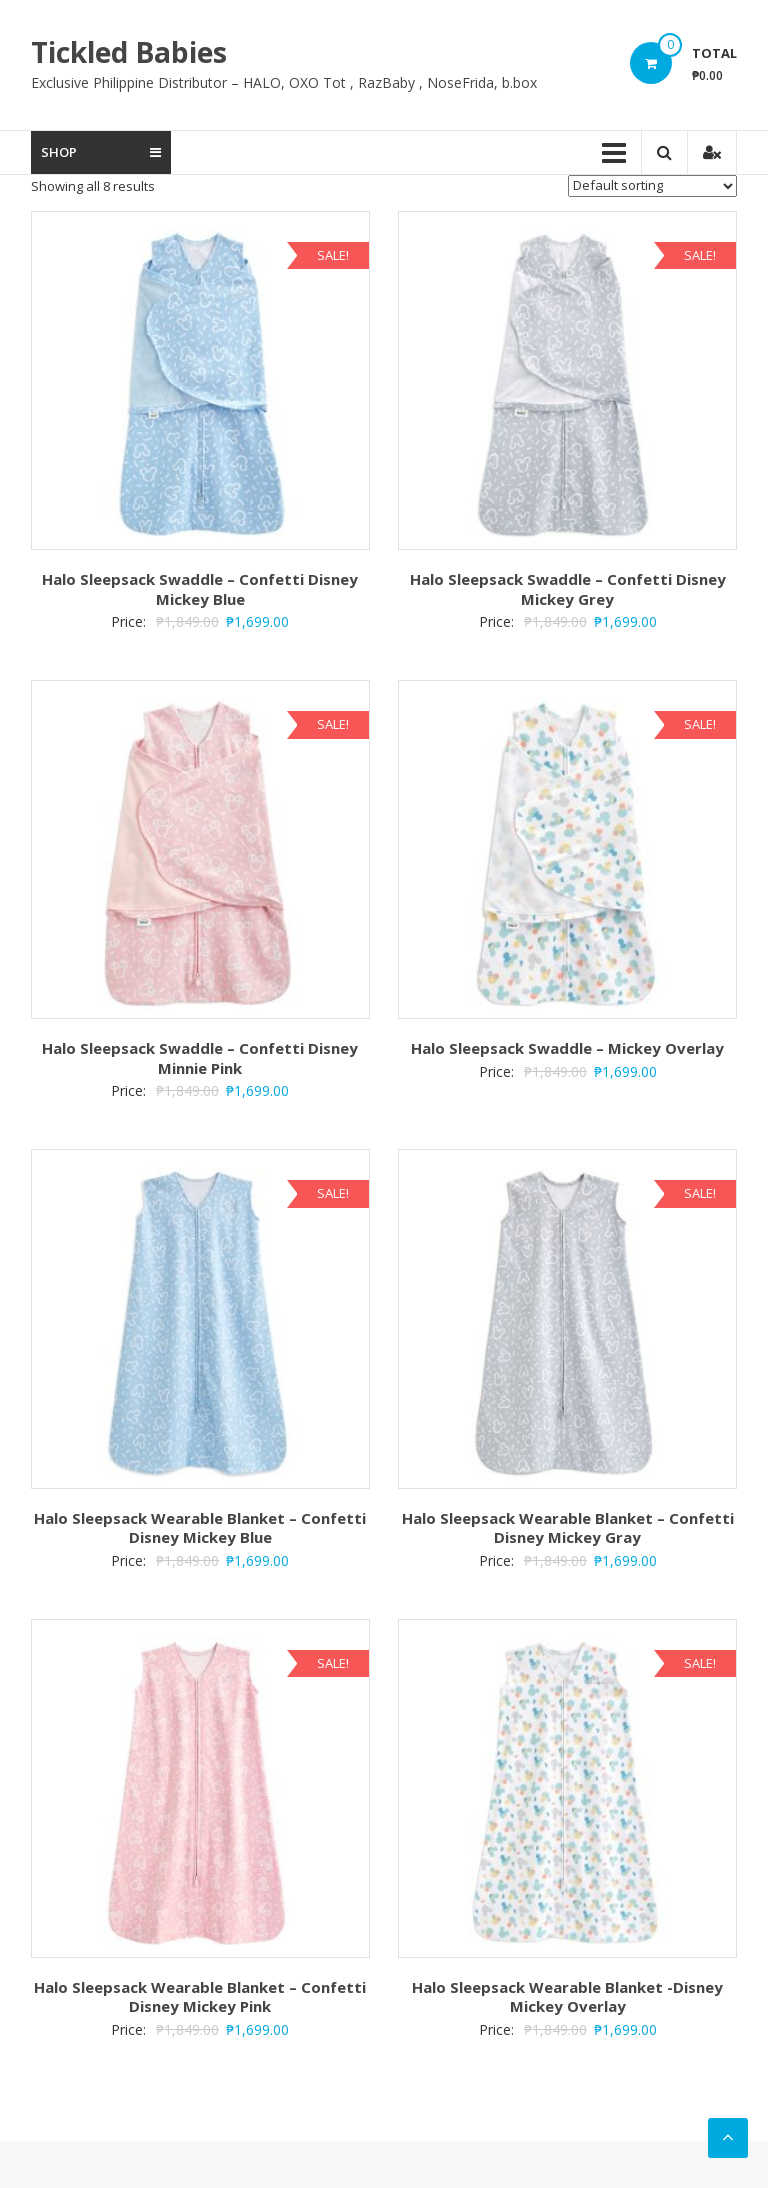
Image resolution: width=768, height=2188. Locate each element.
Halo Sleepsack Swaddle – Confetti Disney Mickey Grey (568, 589)
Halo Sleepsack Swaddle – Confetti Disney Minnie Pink (200, 1058)
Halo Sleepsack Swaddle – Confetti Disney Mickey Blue (200, 589)
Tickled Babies (129, 52)
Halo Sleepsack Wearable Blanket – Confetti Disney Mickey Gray (568, 1528)
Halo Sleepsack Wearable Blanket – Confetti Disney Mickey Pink (200, 1997)
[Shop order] (652, 186)
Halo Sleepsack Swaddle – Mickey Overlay (567, 1048)
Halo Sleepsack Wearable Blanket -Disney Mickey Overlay (567, 1997)
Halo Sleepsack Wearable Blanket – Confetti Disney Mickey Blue (200, 1528)
